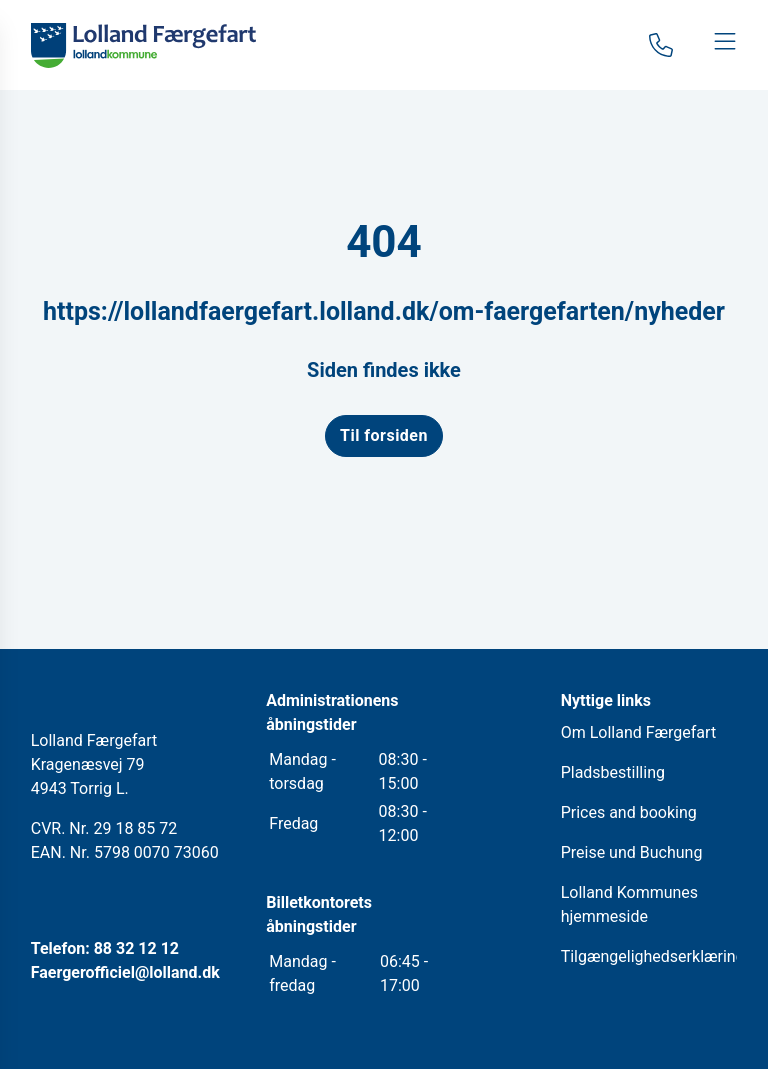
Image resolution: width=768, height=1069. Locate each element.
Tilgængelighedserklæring (653, 956)
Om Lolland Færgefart (638, 732)
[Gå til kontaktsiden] (661, 45)
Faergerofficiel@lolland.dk (125, 972)
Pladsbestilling (613, 772)
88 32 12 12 (136, 948)
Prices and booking (629, 812)
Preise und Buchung (632, 852)
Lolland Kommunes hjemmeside (629, 904)
